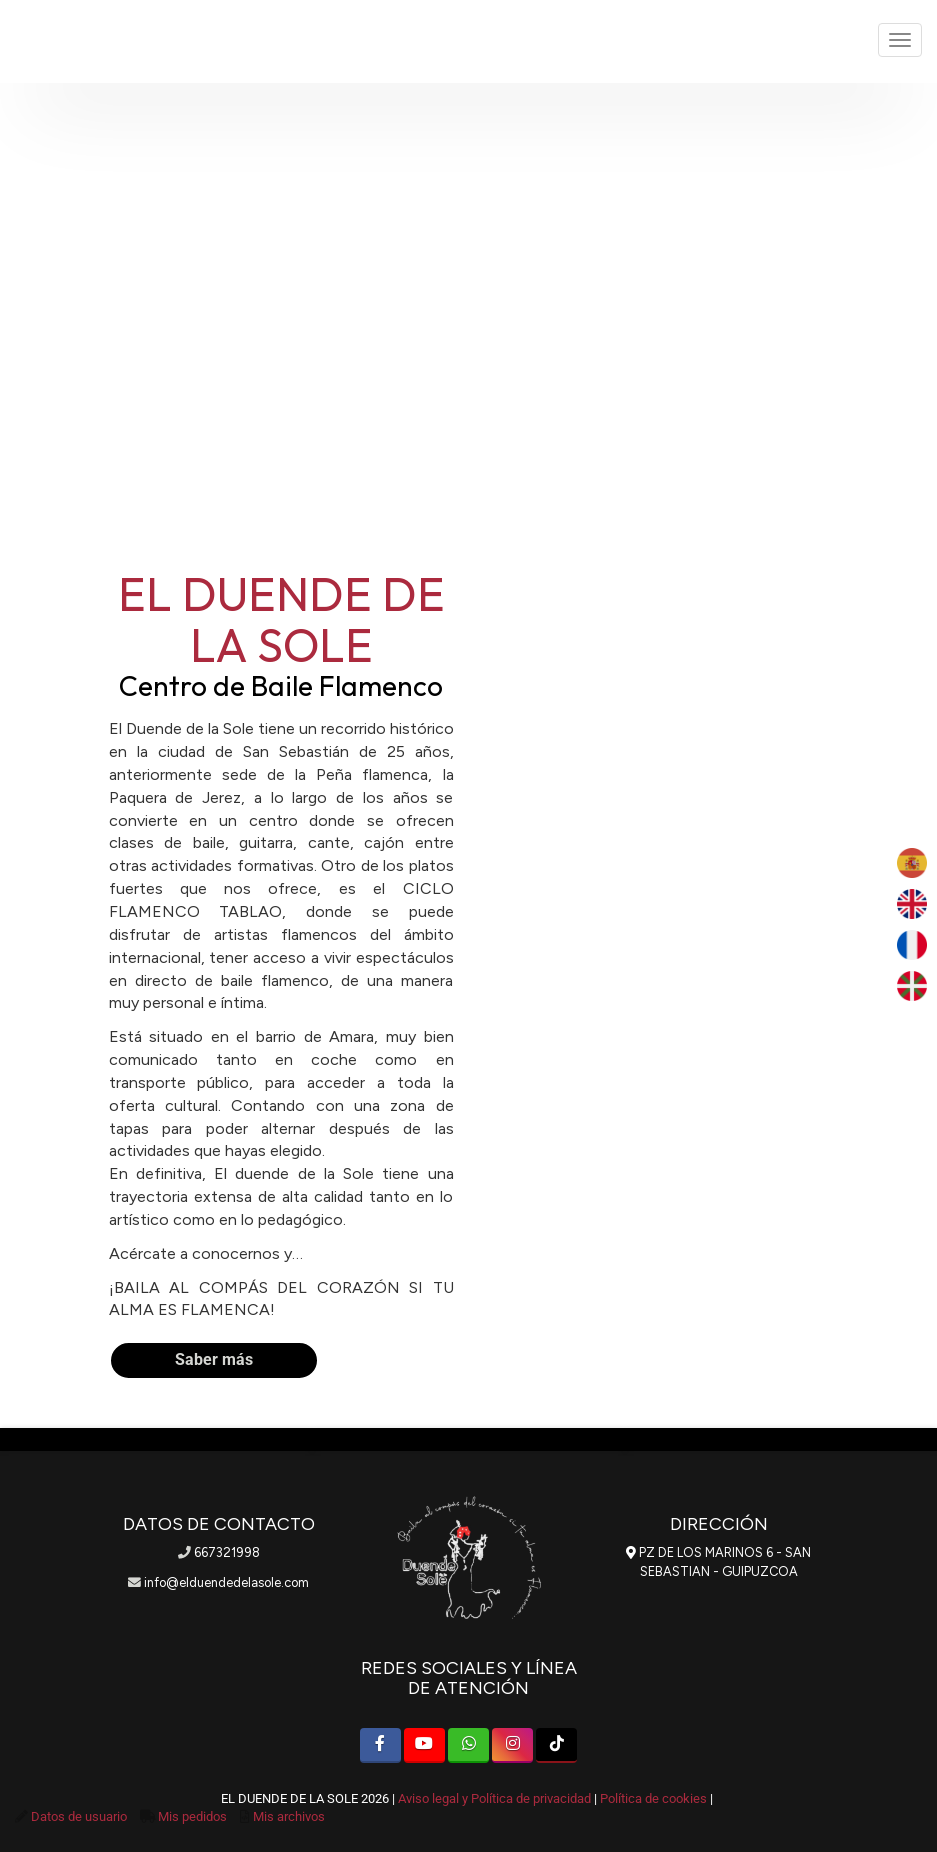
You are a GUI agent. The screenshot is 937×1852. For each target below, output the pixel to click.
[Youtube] (424, 1745)
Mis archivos (289, 1816)
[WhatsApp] (468, 1745)
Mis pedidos (192, 1816)
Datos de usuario (79, 1816)
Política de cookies (653, 1798)
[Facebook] (380, 1745)
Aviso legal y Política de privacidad (494, 1798)
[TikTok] (556, 1745)
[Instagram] (512, 1745)
